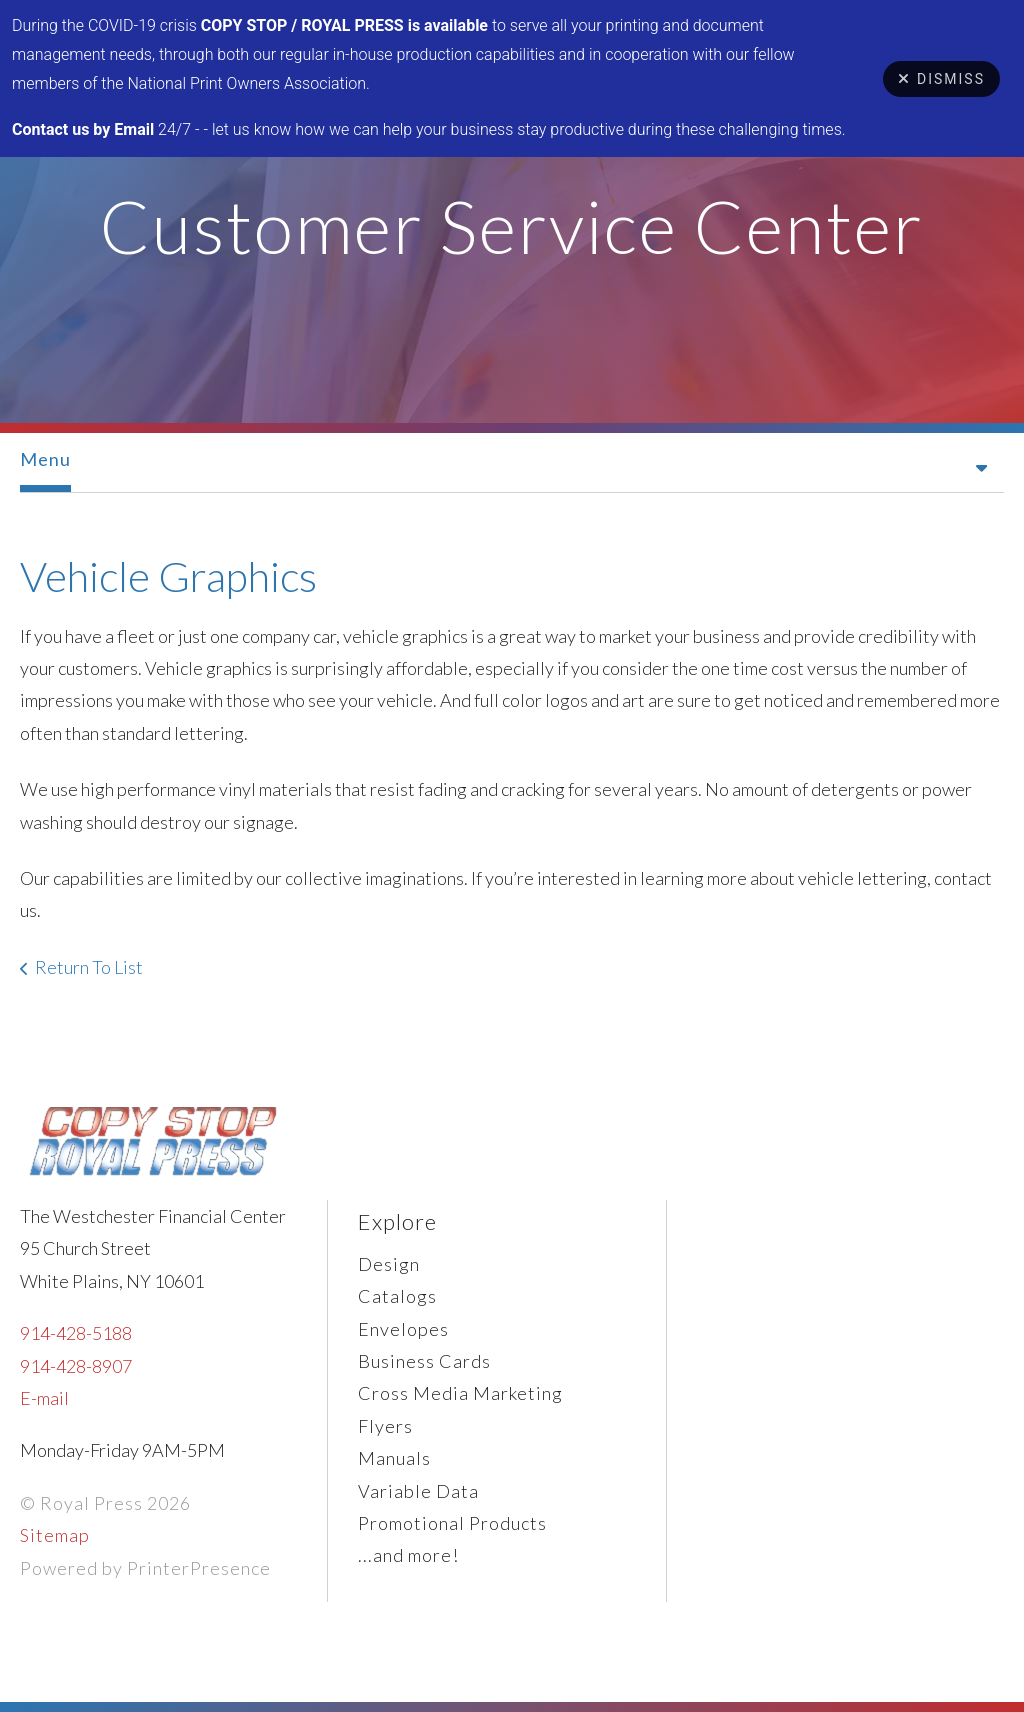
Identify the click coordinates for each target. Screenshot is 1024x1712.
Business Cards (424, 1361)
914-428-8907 (76, 1366)
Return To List (89, 967)
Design (389, 1264)
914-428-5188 (76, 1333)
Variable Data (418, 1491)
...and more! (408, 1555)
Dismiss (941, 79)
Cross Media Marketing (460, 1393)
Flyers (385, 1426)
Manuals (394, 1458)
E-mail (44, 1398)
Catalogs (397, 1296)
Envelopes (403, 1329)
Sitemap (55, 1535)
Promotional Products (452, 1523)
